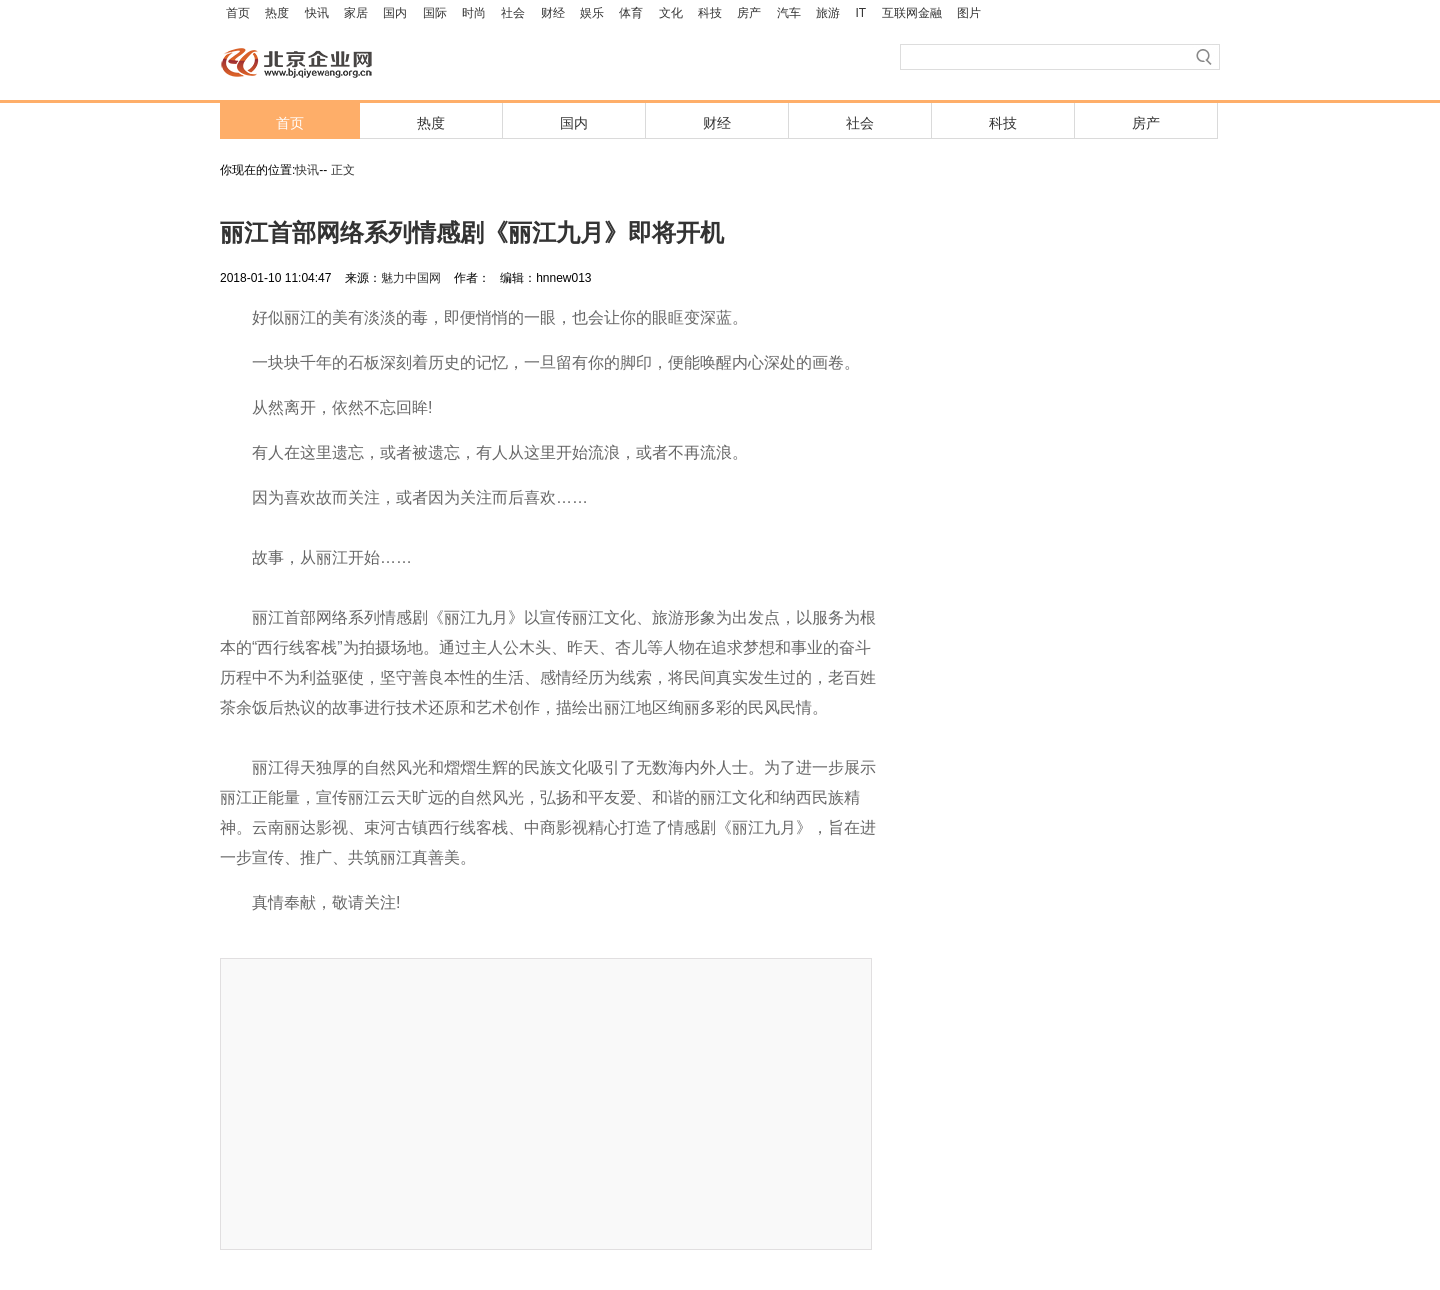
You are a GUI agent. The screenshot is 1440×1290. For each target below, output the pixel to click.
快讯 (317, 13)
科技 (710, 13)
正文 (343, 170)
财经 (553, 13)
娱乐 (592, 13)
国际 (435, 13)
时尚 (474, 13)
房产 (749, 13)
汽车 (789, 13)
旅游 (828, 13)
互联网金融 (912, 13)
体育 (631, 13)
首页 (238, 13)
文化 (671, 13)
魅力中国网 (411, 278)
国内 (395, 13)
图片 (969, 13)
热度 (277, 13)
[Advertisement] (546, 1104)
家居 (356, 13)
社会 (513, 13)
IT (861, 13)
